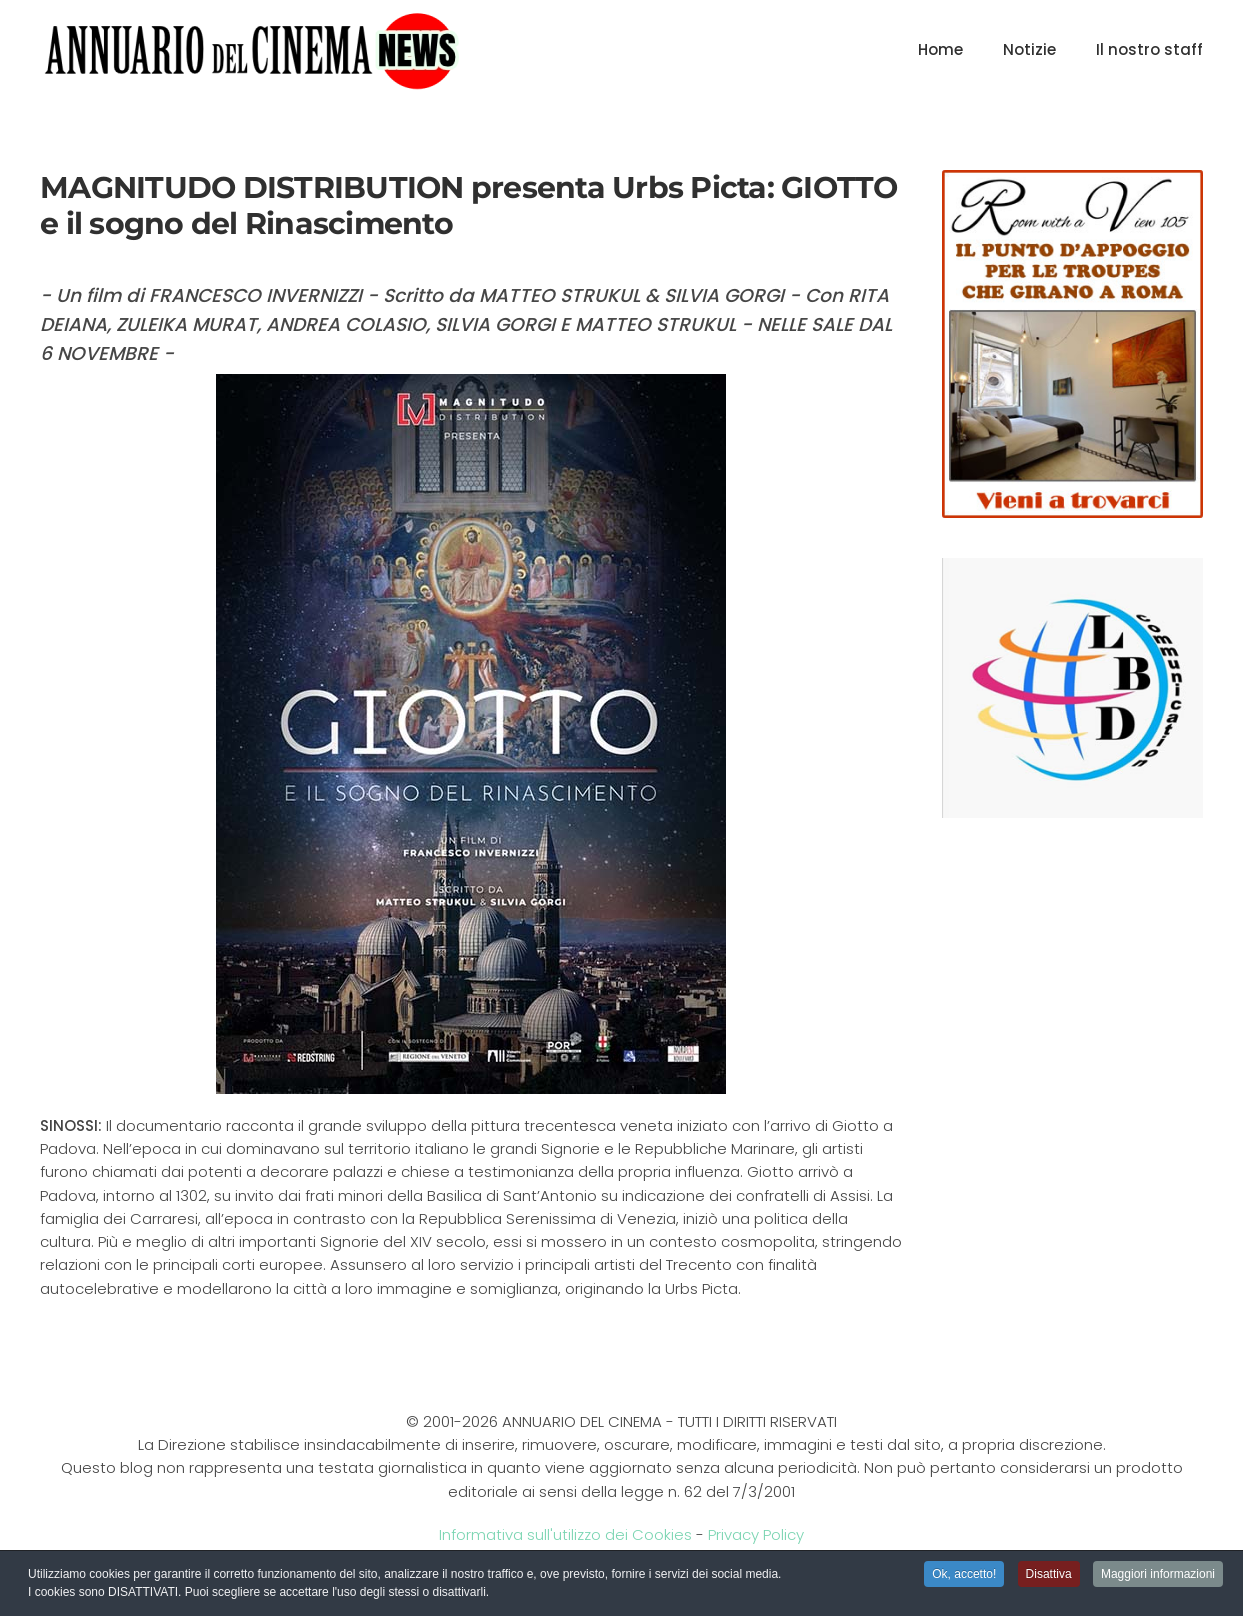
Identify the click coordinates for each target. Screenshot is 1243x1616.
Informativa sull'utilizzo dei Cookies (565, 1534)
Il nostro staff (1149, 49)
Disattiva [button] (1049, 1576)
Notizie (1029, 49)
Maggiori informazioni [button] (1158, 1576)
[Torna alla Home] (251, 50)
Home (940, 49)
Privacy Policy (756, 1534)
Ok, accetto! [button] (964, 1576)
